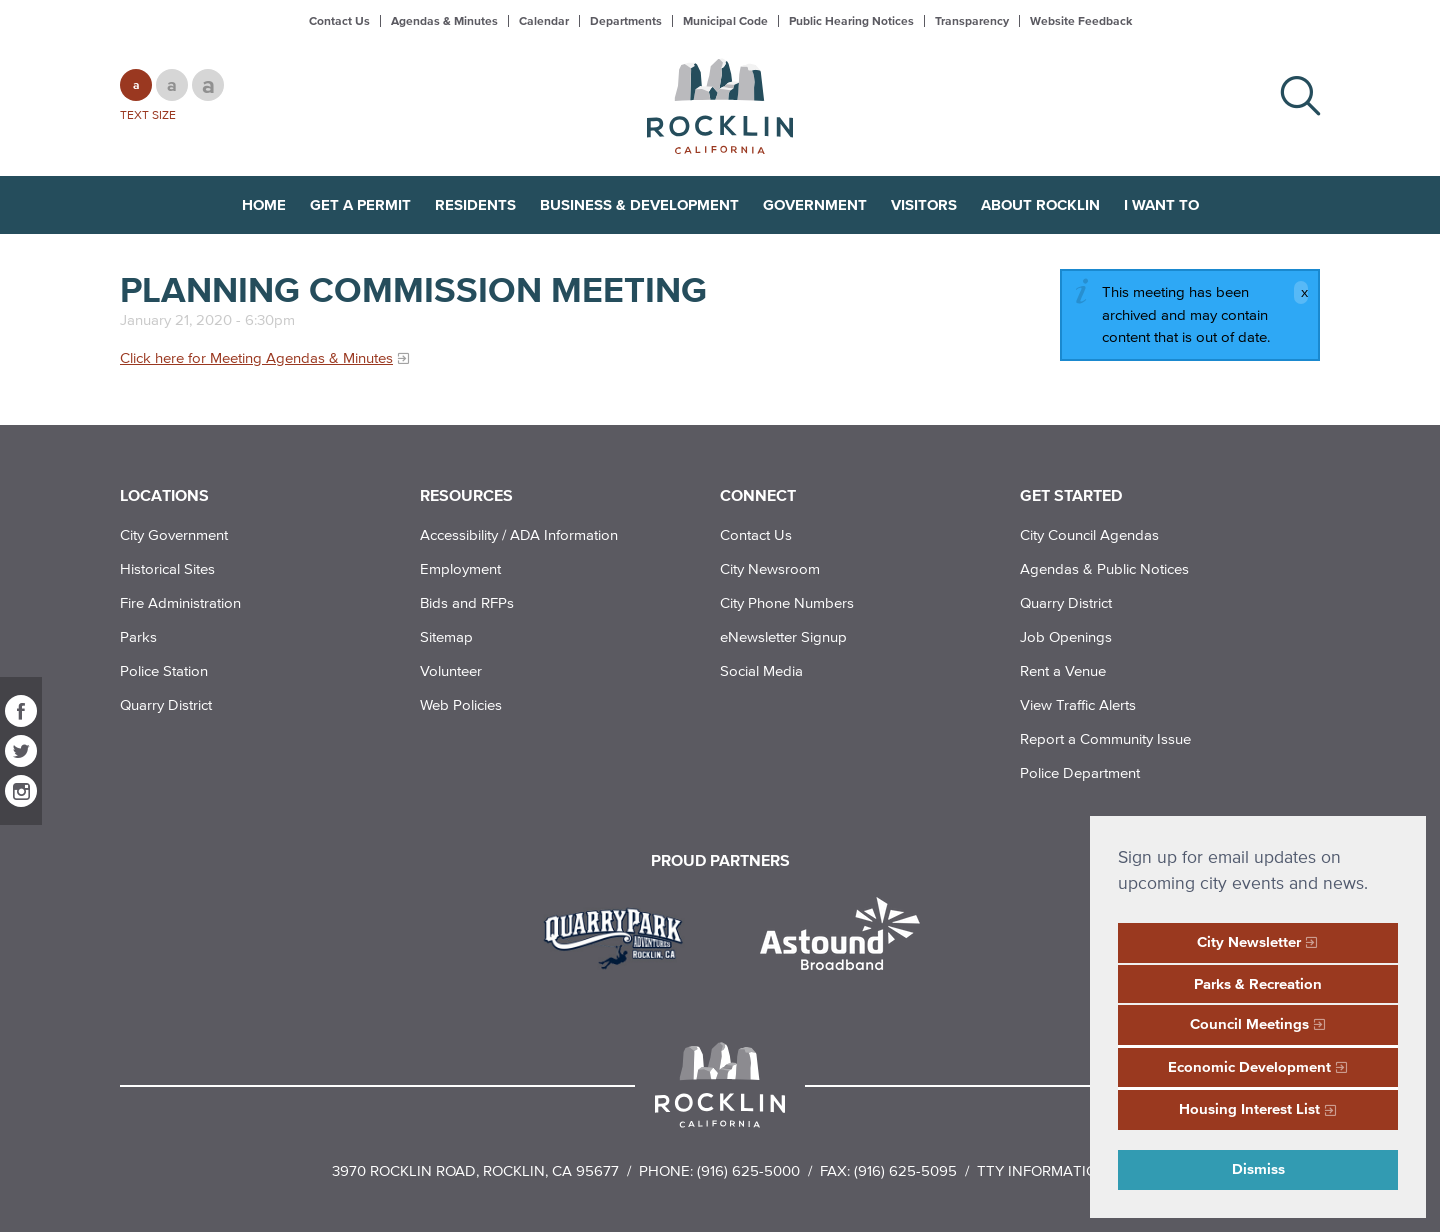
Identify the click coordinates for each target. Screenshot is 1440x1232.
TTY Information (1042, 1170)
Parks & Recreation (1258, 983)
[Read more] (620, 936)
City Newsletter (1249, 941)
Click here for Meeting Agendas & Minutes (256, 357)
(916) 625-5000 (748, 1170)
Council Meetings (1249, 1023)
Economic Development (1249, 1066)
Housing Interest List (1249, 1108)
